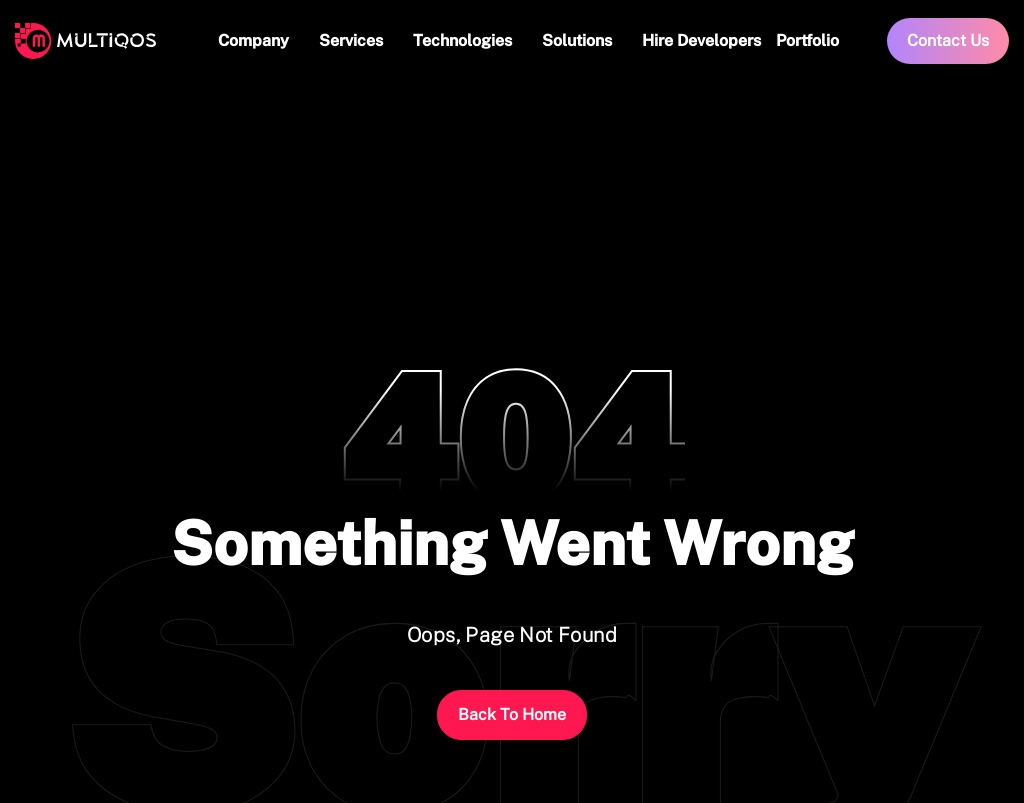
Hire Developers (701, 40)
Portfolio (807, 41)
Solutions (577, 40)
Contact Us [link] (948, 40)
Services (351, 40)
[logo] (85, 41)
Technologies (462, 40)
